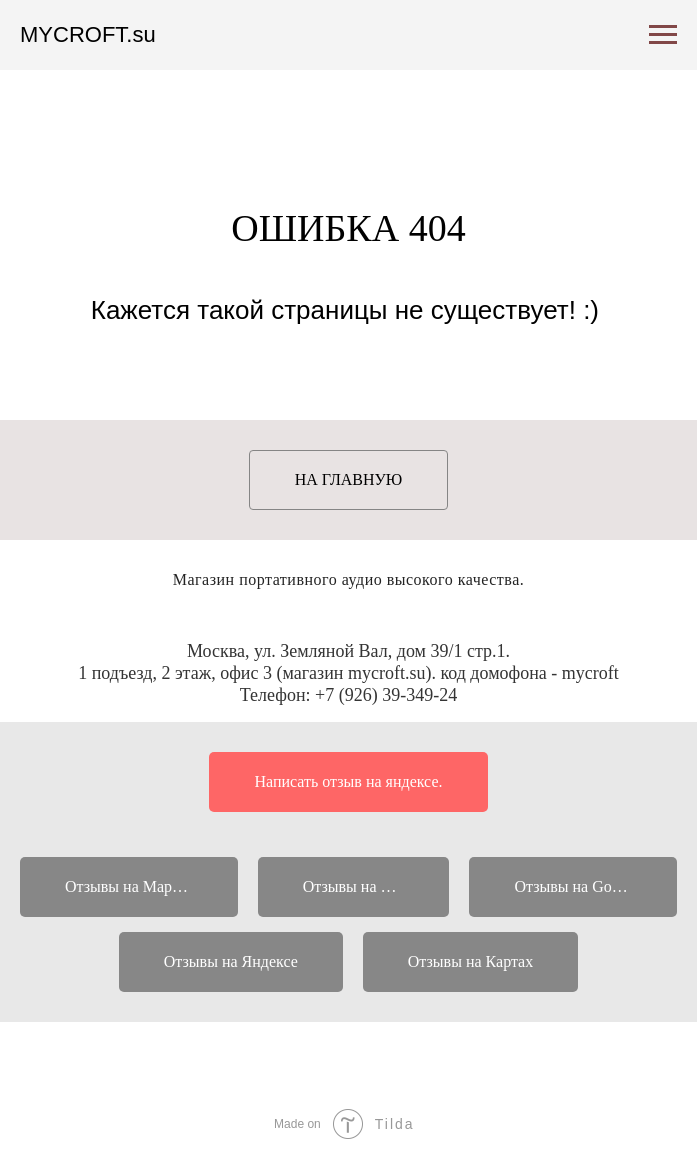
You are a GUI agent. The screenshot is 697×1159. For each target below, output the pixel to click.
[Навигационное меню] (663, 35)
